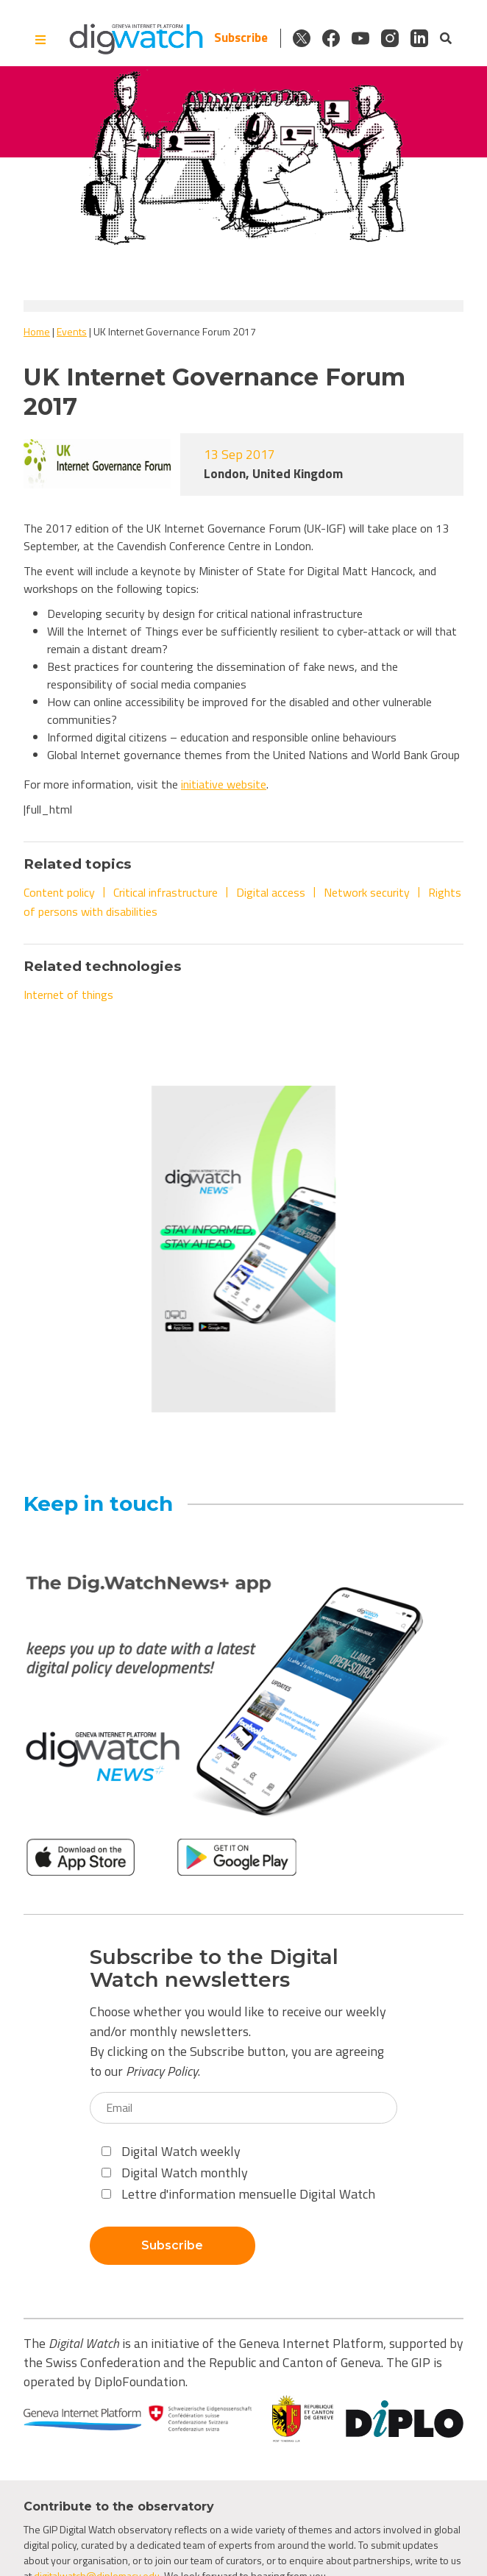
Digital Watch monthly (175, 2172)
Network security (367, 892)
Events (72, 331)
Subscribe (241, 38)
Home (37, 331)
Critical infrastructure (165, 892)
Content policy (59, 892)
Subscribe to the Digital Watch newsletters (214, 1968)
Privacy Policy (162, 2071)
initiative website (223, 784)
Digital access (270, 892)
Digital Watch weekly (171, 2151)
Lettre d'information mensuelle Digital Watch (238, 2194)
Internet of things (68, 994)
